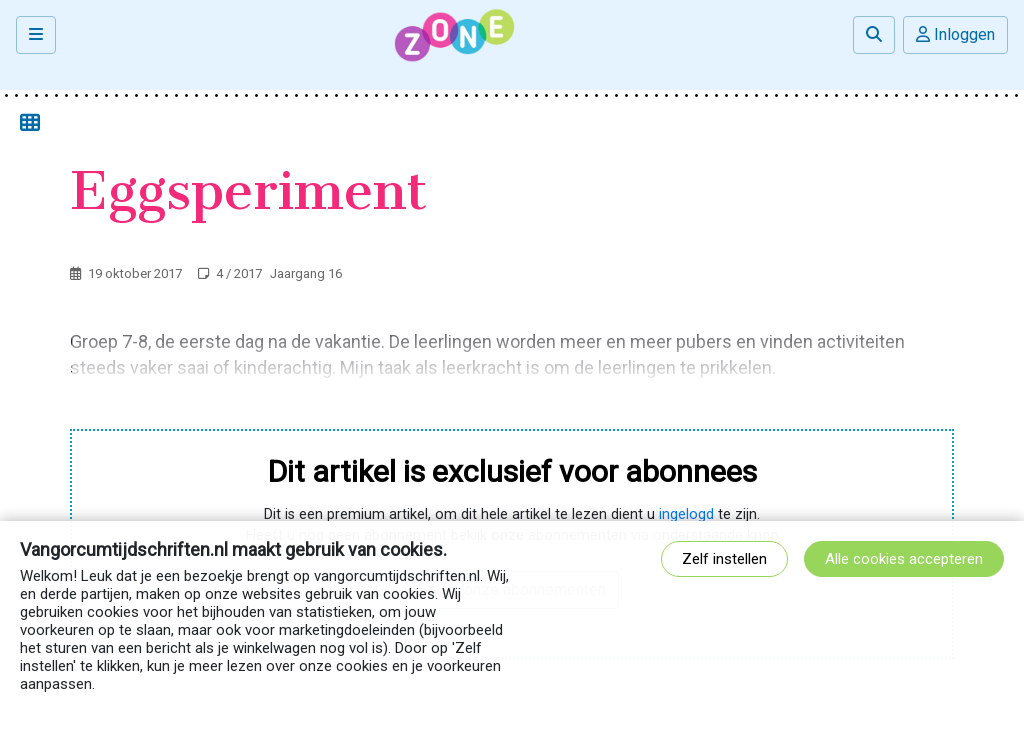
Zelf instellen (724, 559)
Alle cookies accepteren (904, 559)
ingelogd (686, 514)
